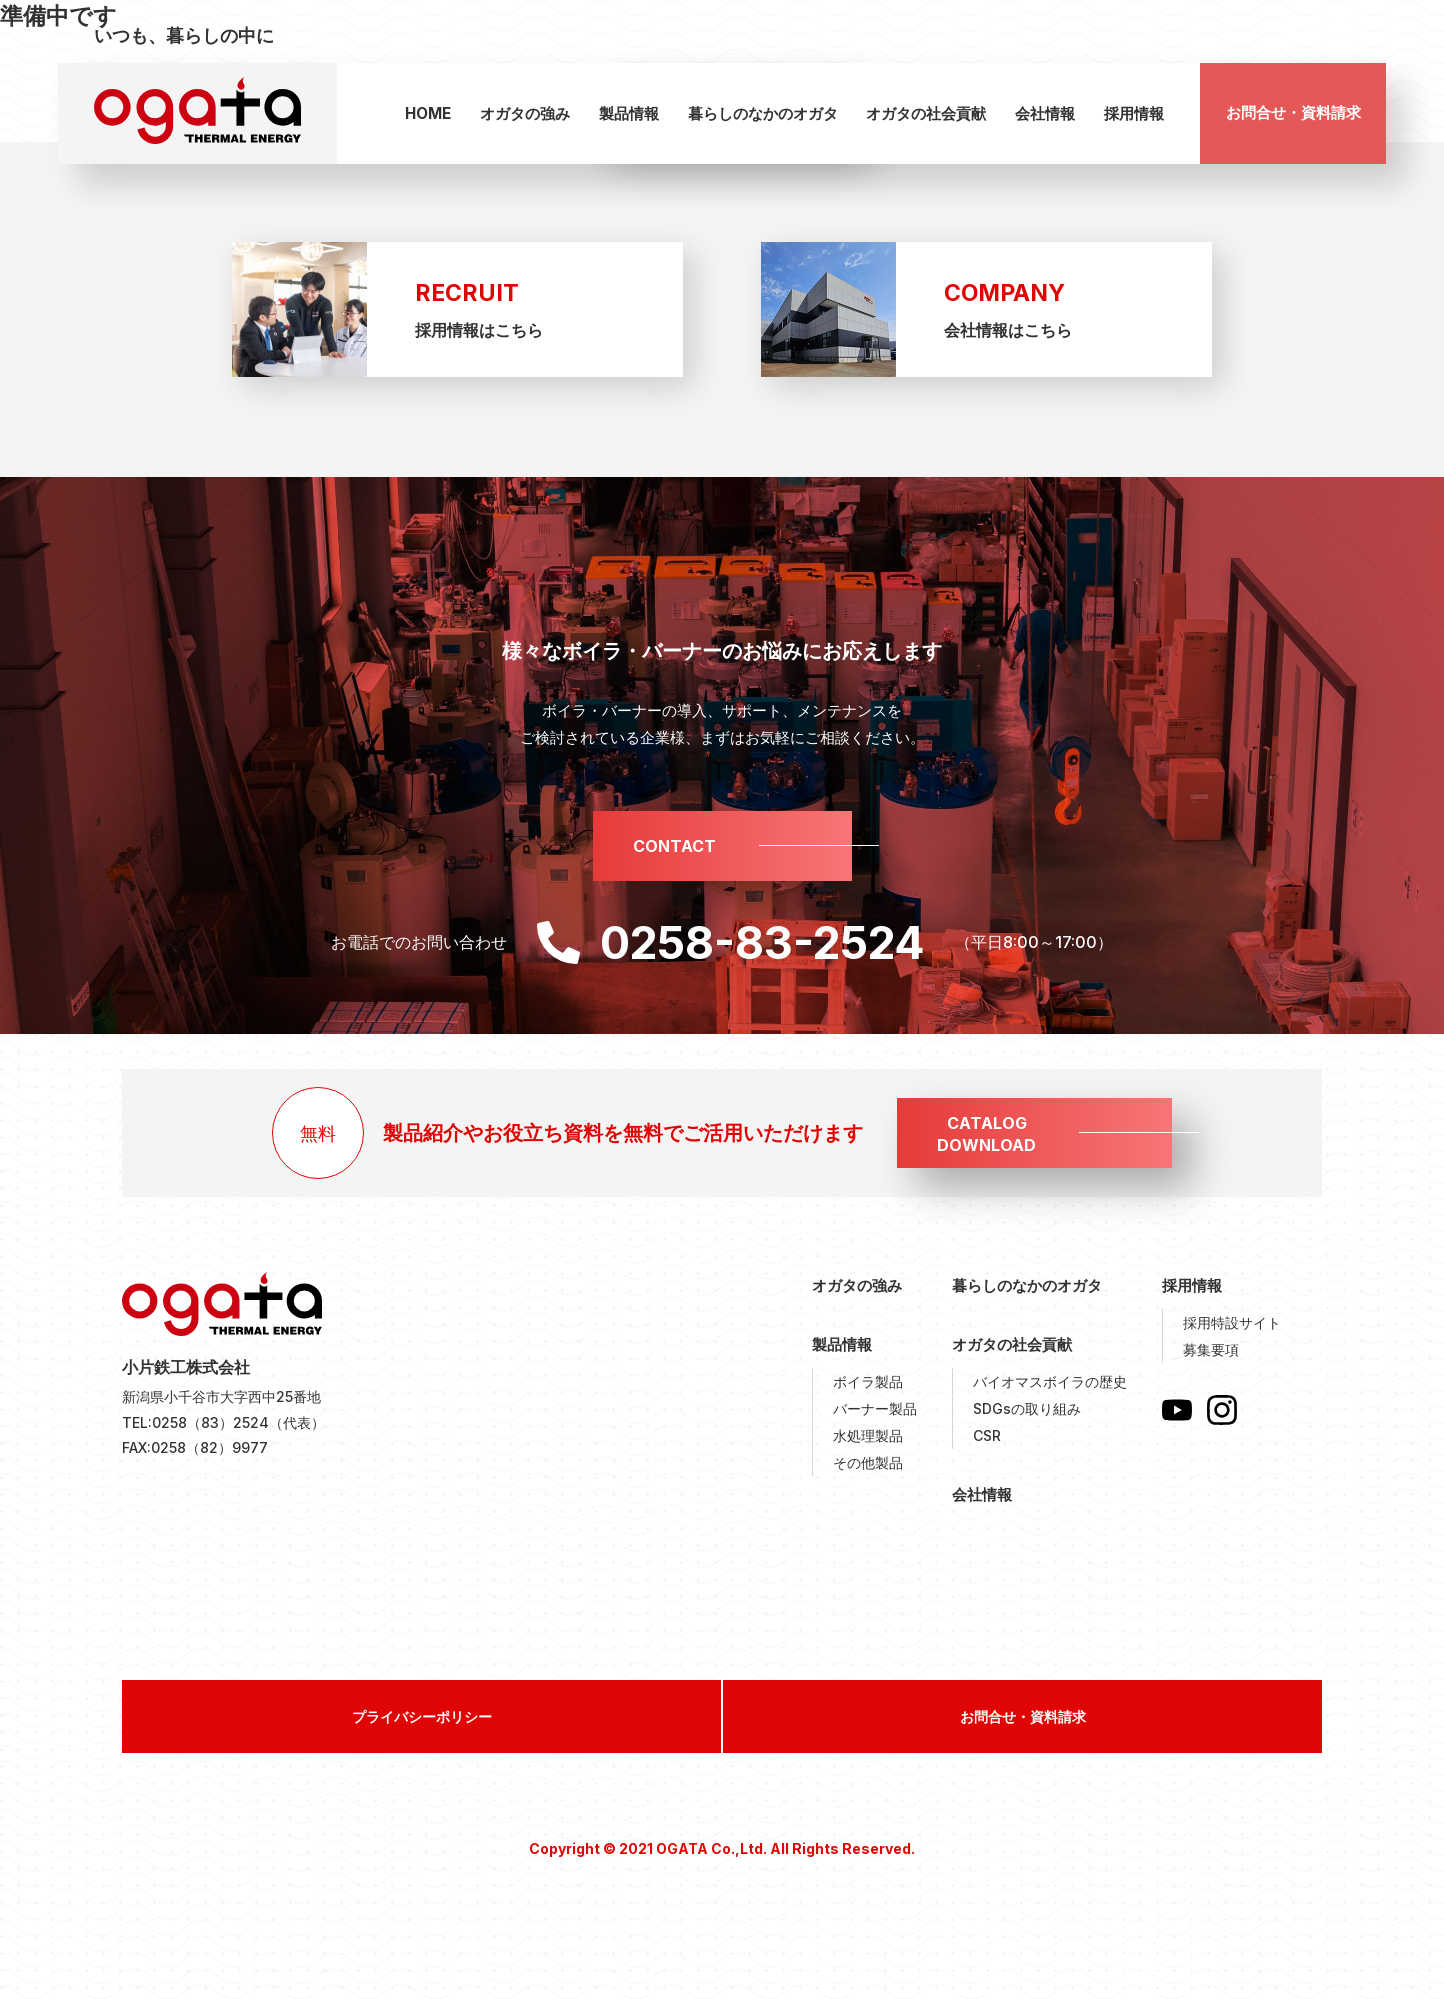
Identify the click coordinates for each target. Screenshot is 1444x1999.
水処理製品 (868, 1435)
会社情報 (1045, 113)
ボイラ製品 (868, 1381)
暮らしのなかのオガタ (763, 113)
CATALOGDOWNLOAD (986, 1134)
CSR (987, 1435)
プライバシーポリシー (422, 1716)
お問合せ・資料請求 (1293, 112)
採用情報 (1134, 113)
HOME (428, 113)
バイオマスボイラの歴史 (1050, 1381)
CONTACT (674, 846)
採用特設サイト (1232, 1322)
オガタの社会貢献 (926, 113)
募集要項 (1211, 1349)
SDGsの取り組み (1027, 1408)
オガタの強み (525, 113)
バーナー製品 (875, 1408)
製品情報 (629, 113)
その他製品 (868, 1462)
